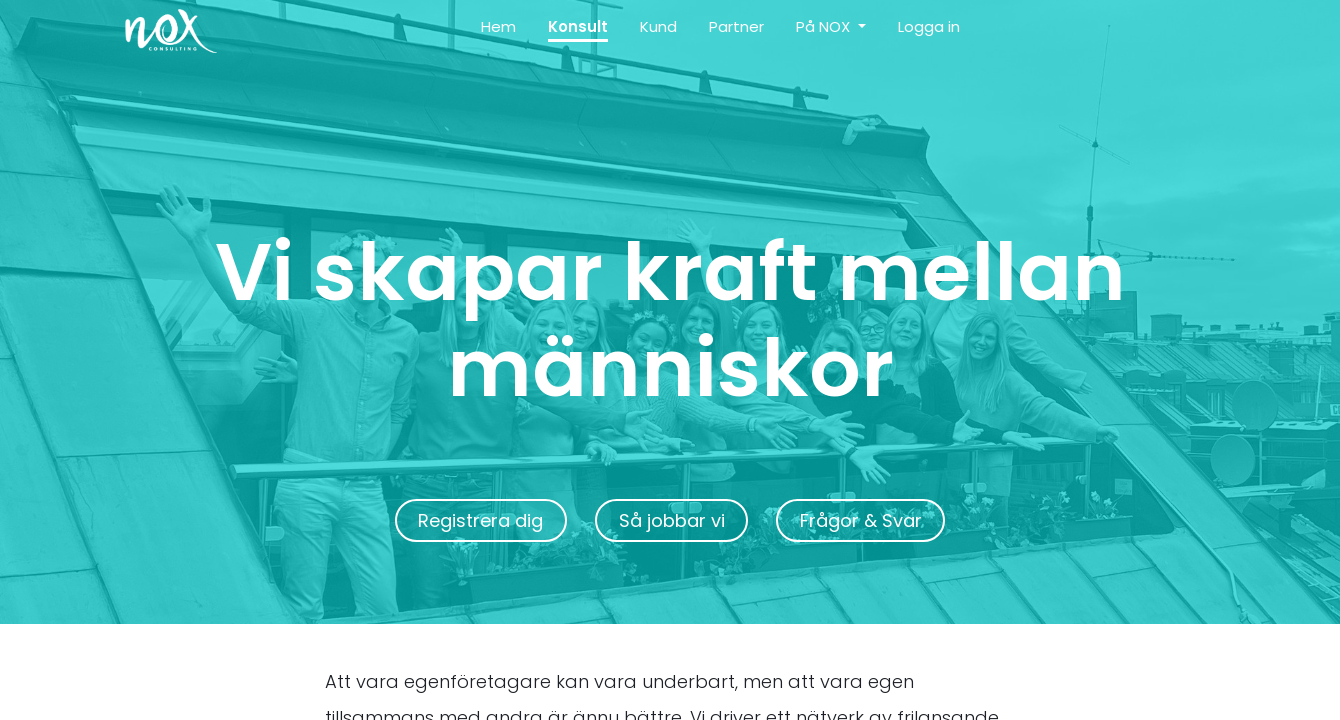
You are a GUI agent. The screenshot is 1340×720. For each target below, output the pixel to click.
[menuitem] (498, 31)
